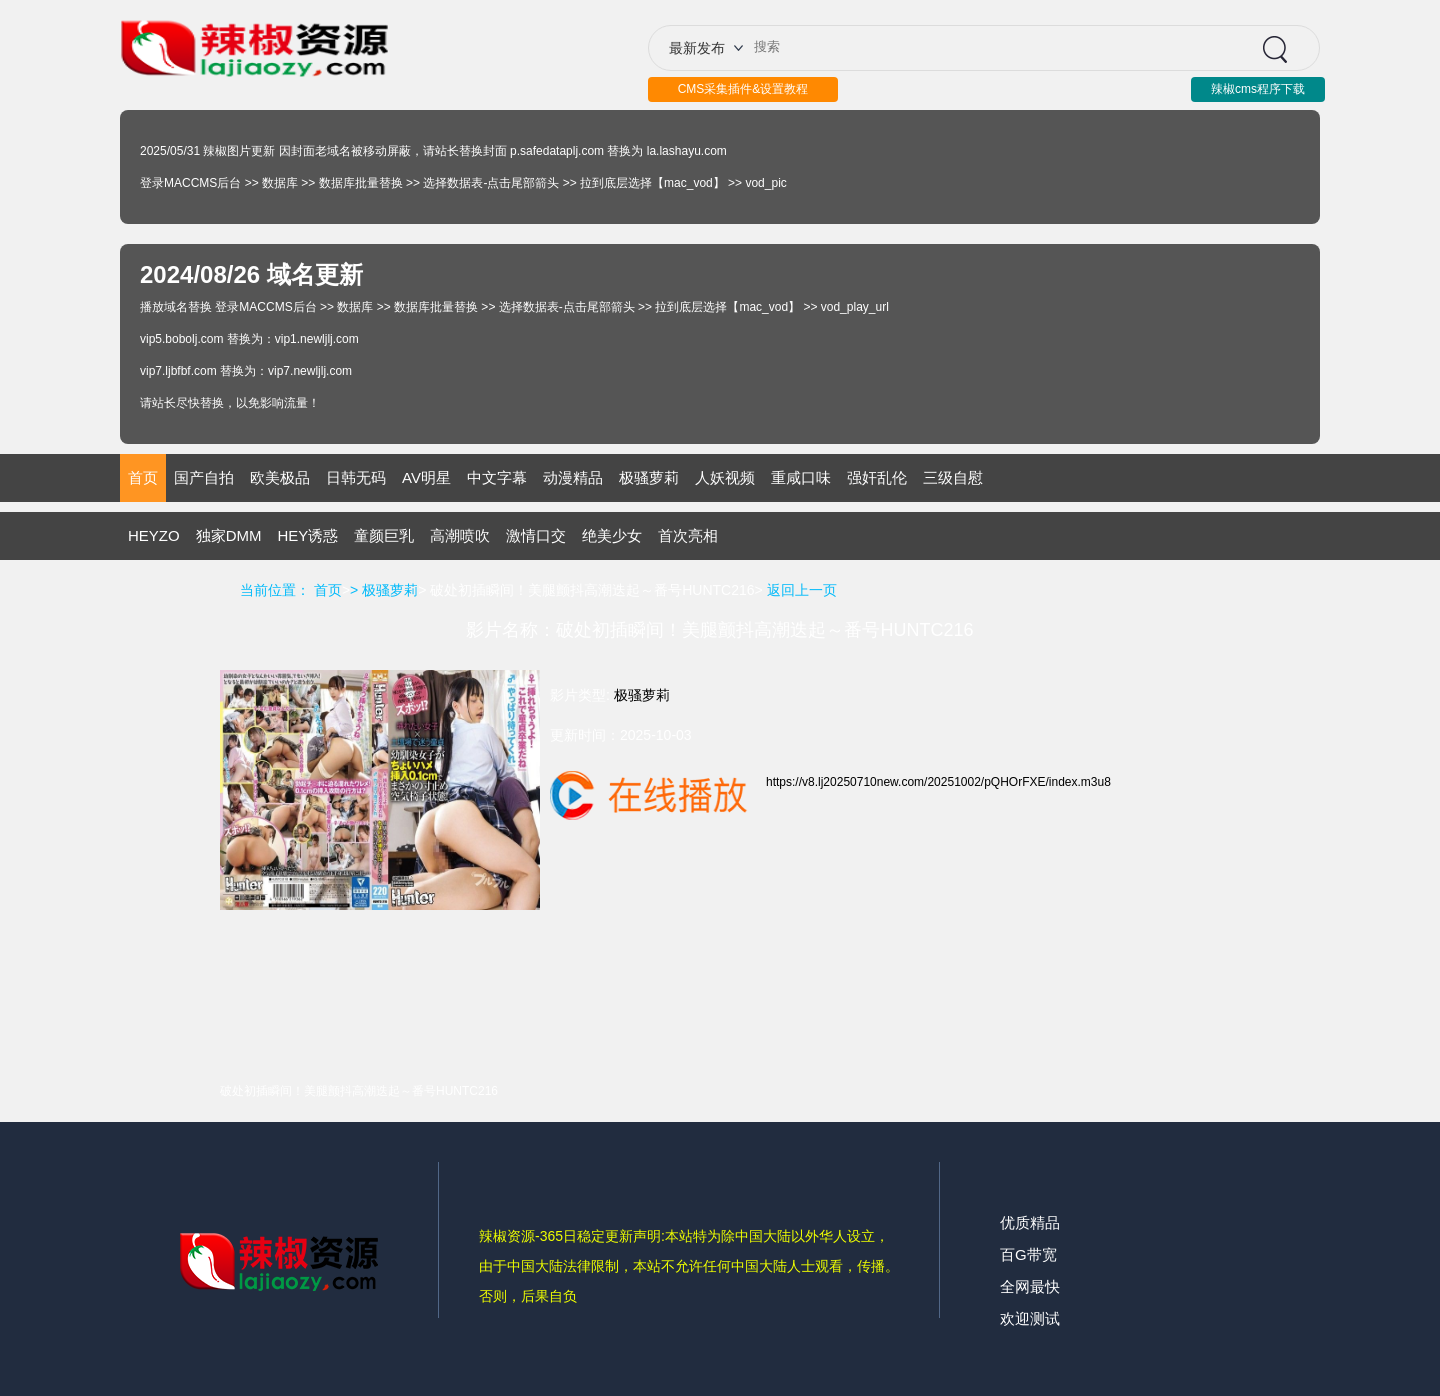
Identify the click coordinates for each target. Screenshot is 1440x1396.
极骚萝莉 (649, 477)
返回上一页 (802, 590)
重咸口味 (801, 477)
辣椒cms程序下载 (1258, 89)
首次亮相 (688, 535)
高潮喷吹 (460, 535)
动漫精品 (573, 477)
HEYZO (154, 535)
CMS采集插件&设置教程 (743, 89)
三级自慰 (953, 477)
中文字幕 (497, 477)
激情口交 (536, 535)
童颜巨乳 (384, 535)
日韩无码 (356, 477)
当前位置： (275, 590)
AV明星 (426, 477)
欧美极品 (280, 477)
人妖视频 (725, 477)
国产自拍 (204, 477)
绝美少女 (612, 535)
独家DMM (229, 535)
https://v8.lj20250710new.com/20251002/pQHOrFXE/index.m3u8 (938, 782)
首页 (143, 477)
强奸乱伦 (877, 477)
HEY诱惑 (308, 535)
